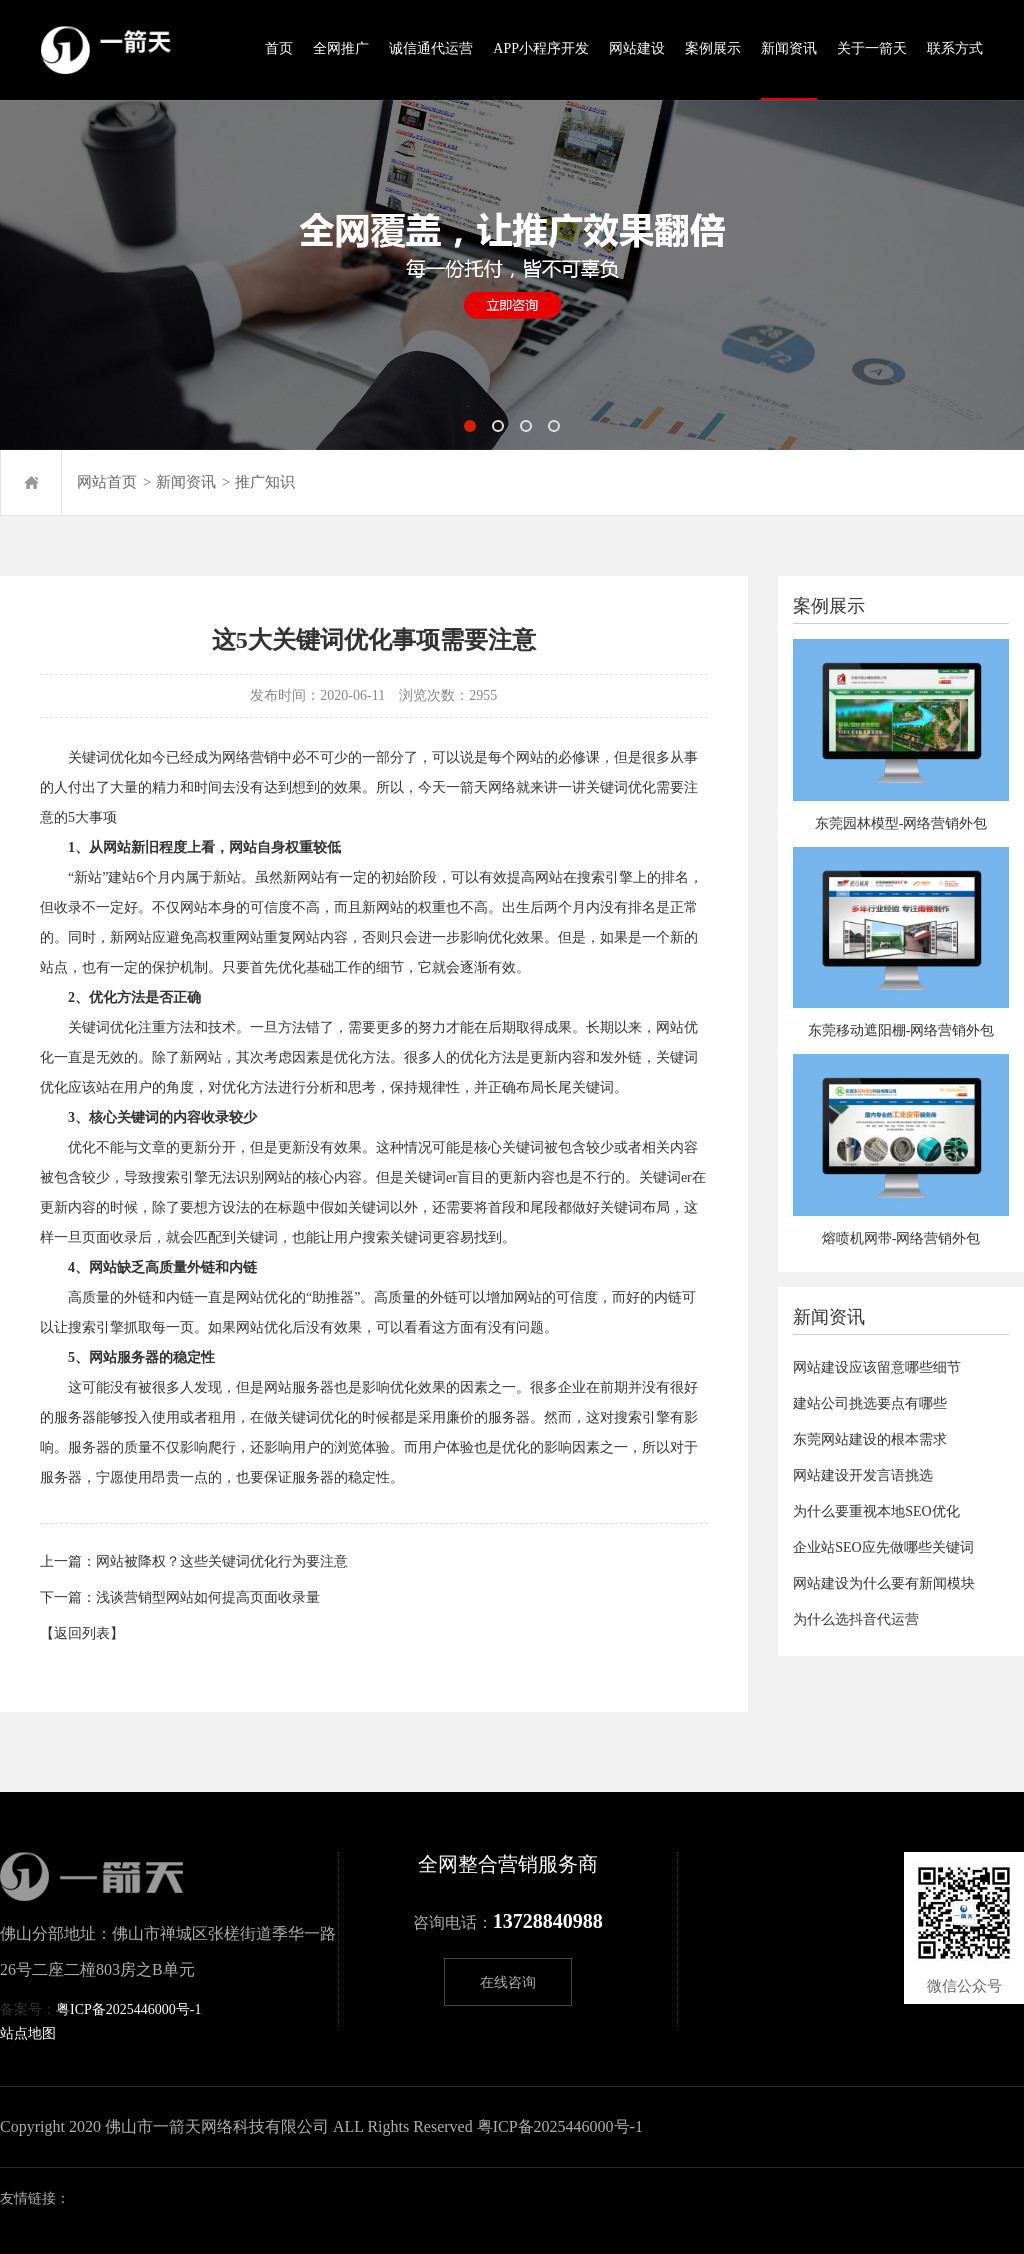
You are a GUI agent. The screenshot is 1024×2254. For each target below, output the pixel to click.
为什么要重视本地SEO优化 (876, 1511)
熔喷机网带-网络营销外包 (901, 1238)
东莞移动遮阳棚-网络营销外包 (901, 1030)
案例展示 (713, 48)
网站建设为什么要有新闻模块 (884, 1583)
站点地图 (28, 2033)
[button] (470, 426)
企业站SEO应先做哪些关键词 (883, 1547)
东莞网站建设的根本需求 (870, 1439)
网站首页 (107, 482)
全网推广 (341, 48)
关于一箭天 (872, 48)
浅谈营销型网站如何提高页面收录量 (208, 1597)
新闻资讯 (789, 48)
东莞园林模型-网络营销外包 (901, 823)
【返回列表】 (82, 1633)
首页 (279, 48)
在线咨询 (508, 1982)
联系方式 (955, 48)
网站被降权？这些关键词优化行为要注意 (222, 1561)
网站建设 (637, 48)
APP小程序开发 (541, 48)
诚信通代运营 (431, 48)
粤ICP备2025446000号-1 (128, 2009)
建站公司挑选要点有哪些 (870, 1403)
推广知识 (265, 482)
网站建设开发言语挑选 (863, 1475)
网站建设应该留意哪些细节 (877, 1367)
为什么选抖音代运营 (856, 1619)
